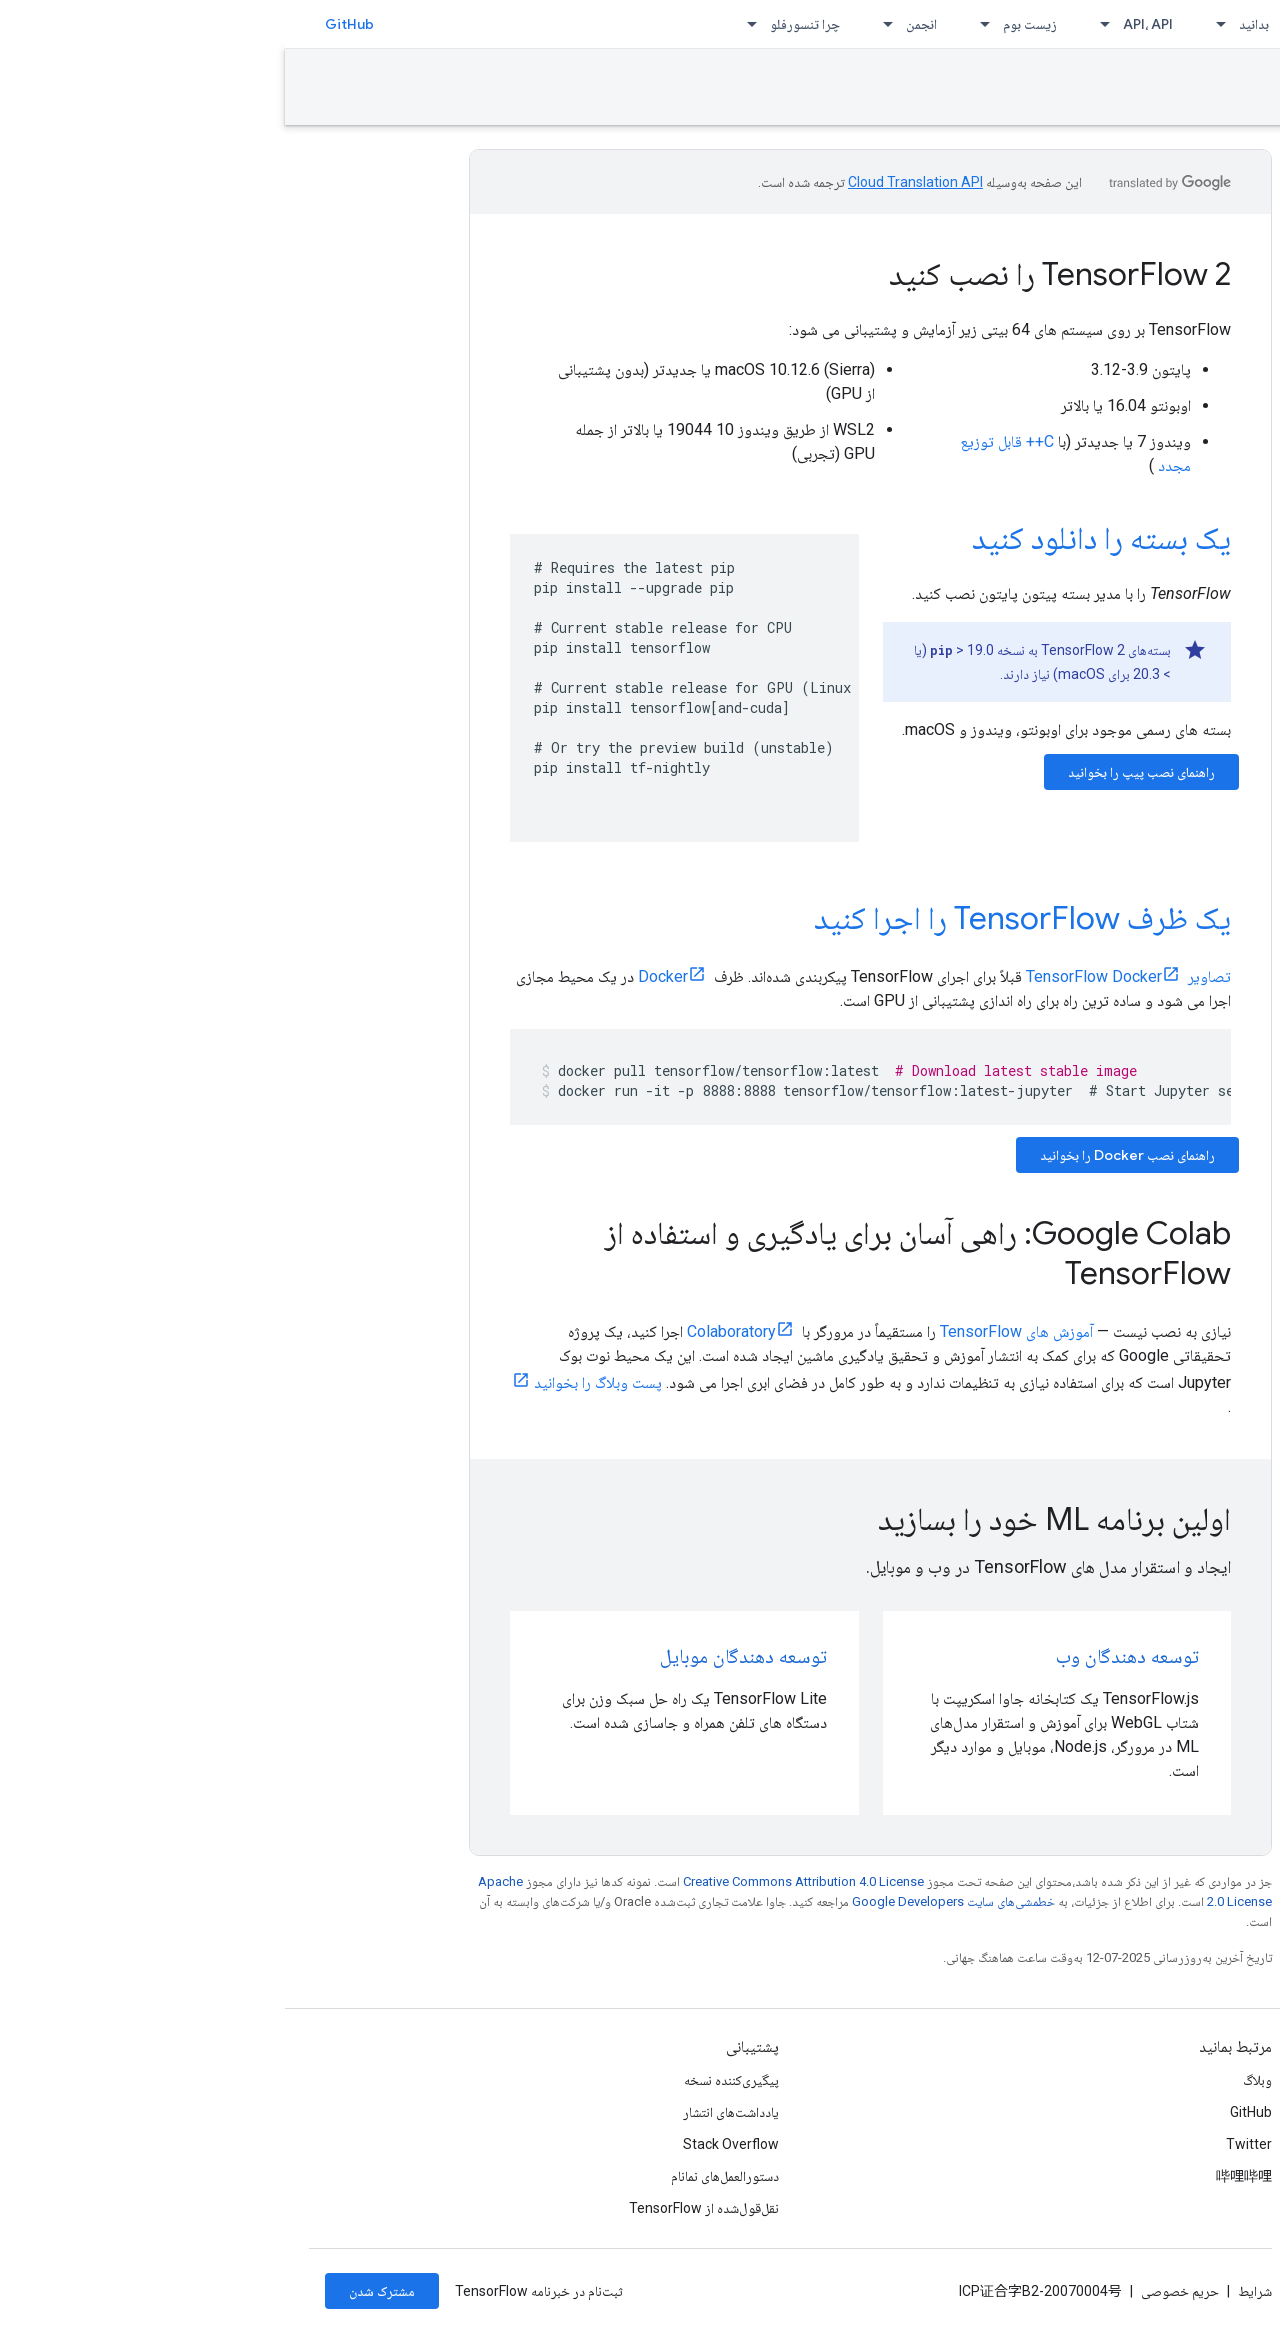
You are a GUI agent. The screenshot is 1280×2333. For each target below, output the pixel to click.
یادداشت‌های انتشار (446, 2112)
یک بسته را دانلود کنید (816, 538)
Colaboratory (446, 1331)
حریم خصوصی (895, 2291)
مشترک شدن (97, 2291)
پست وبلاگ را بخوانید (313, 1382)
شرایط (970, 2291)
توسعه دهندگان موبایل (458, 1656)
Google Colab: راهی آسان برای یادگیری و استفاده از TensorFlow (633, 1253)
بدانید (969, 24)
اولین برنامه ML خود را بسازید (769, 1519)
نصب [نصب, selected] (1033, 24)
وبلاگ (972, 2080)
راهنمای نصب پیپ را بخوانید (856, 772)
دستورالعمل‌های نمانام (440, 2176)
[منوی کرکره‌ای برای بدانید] (930, 24)
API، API (863, 24)
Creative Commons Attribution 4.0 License (518, 1881)
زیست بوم (745, 24)
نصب (1237, 86)
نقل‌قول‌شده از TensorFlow (419, 2208)
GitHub (64, 24)
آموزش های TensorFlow (731, 1331)
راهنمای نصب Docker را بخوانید (842, 1155)
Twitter (964, 2144)
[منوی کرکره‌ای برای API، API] (814, 24)
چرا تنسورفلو (520, 24)
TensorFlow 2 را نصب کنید (775, 274)
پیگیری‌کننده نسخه (446, 2080)
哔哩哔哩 (959, 2176)
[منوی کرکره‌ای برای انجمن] (597, 24)
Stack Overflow (446, 2144)
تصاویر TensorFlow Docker (843, 976)
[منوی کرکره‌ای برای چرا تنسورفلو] (461, 24)
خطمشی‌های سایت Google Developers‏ (668, 1901)
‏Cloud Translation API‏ (630, 182)
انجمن (636, 24)
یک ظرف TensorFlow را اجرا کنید (737, 918)
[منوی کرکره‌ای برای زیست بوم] (694, 24)
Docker (378, 976)
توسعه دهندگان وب (842, 1656)
